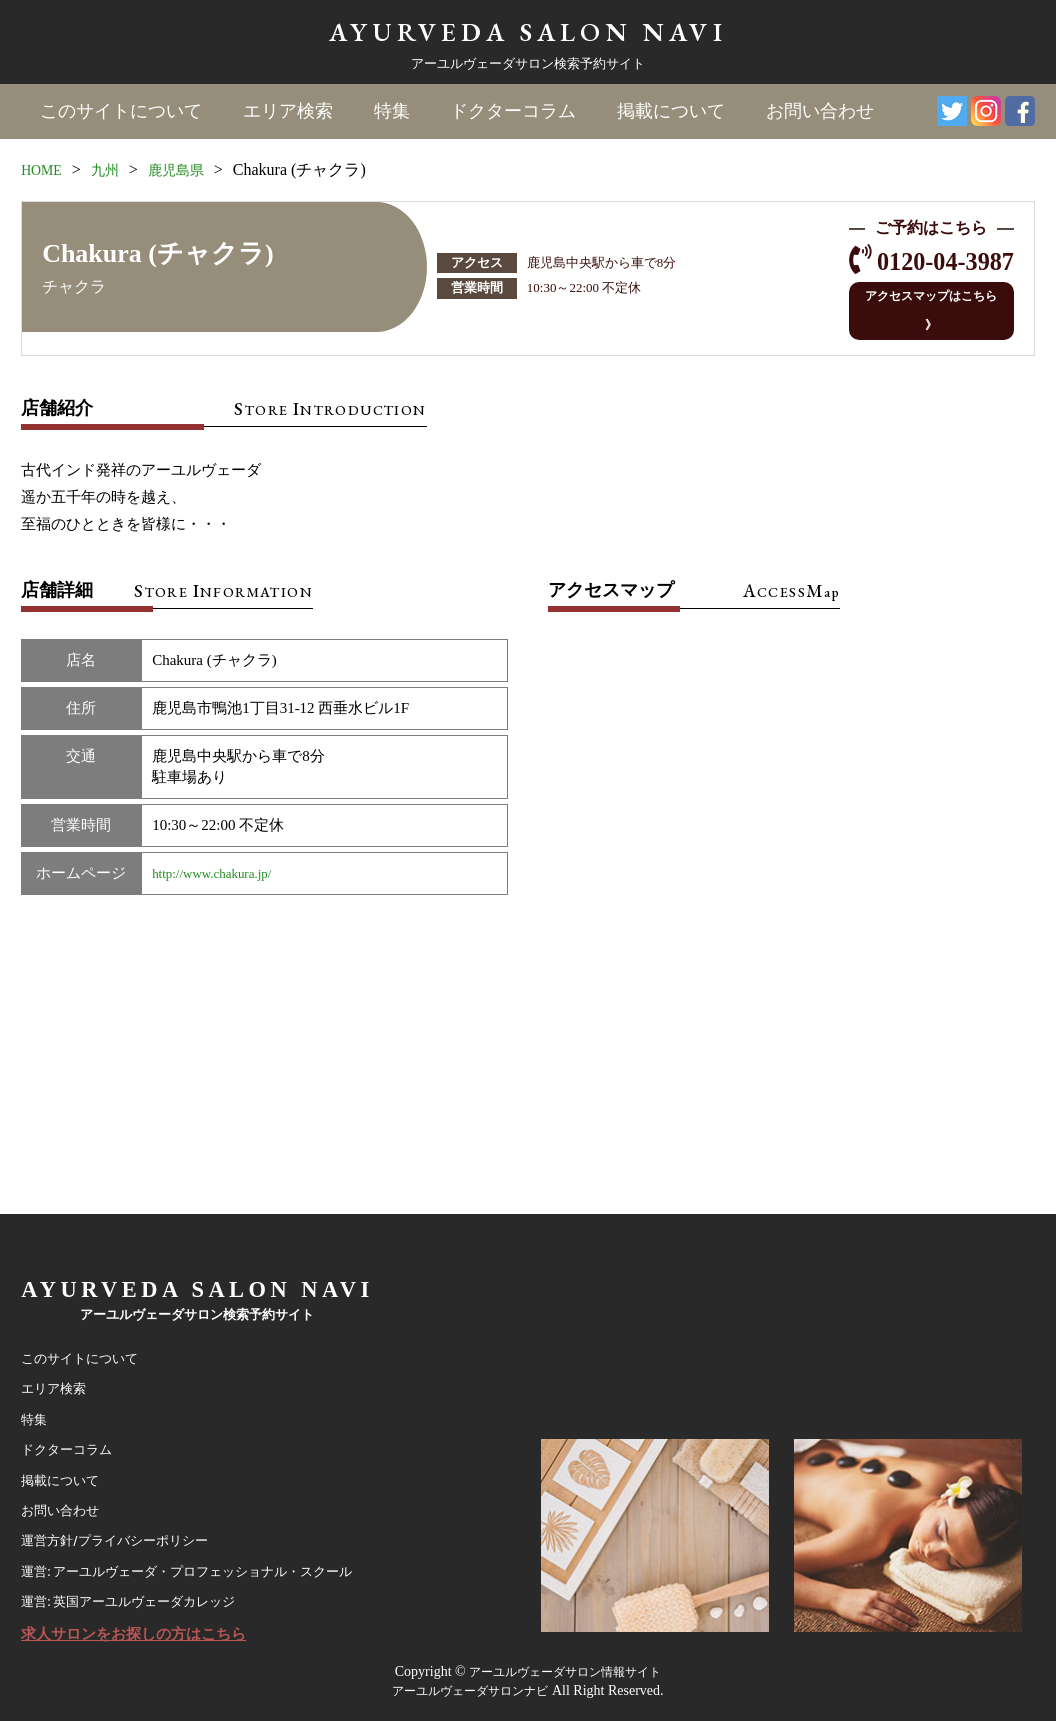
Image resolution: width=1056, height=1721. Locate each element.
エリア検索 (288, 111)
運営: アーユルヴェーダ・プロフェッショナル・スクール (212, 1557)
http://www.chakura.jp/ (221, 850)
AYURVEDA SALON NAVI (528, 30)
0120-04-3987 (929, 261)
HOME (44, 168)
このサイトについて (122, 111)
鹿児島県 (190, 168)
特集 (391, 111)
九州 (113, 168)
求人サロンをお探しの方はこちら (148, 1630)
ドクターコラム (512, 111)
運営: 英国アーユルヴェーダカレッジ (144, 1593)
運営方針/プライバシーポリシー (128, 1521)
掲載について (669, 111)
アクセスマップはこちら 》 (918, 298)
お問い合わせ (817, 111)
